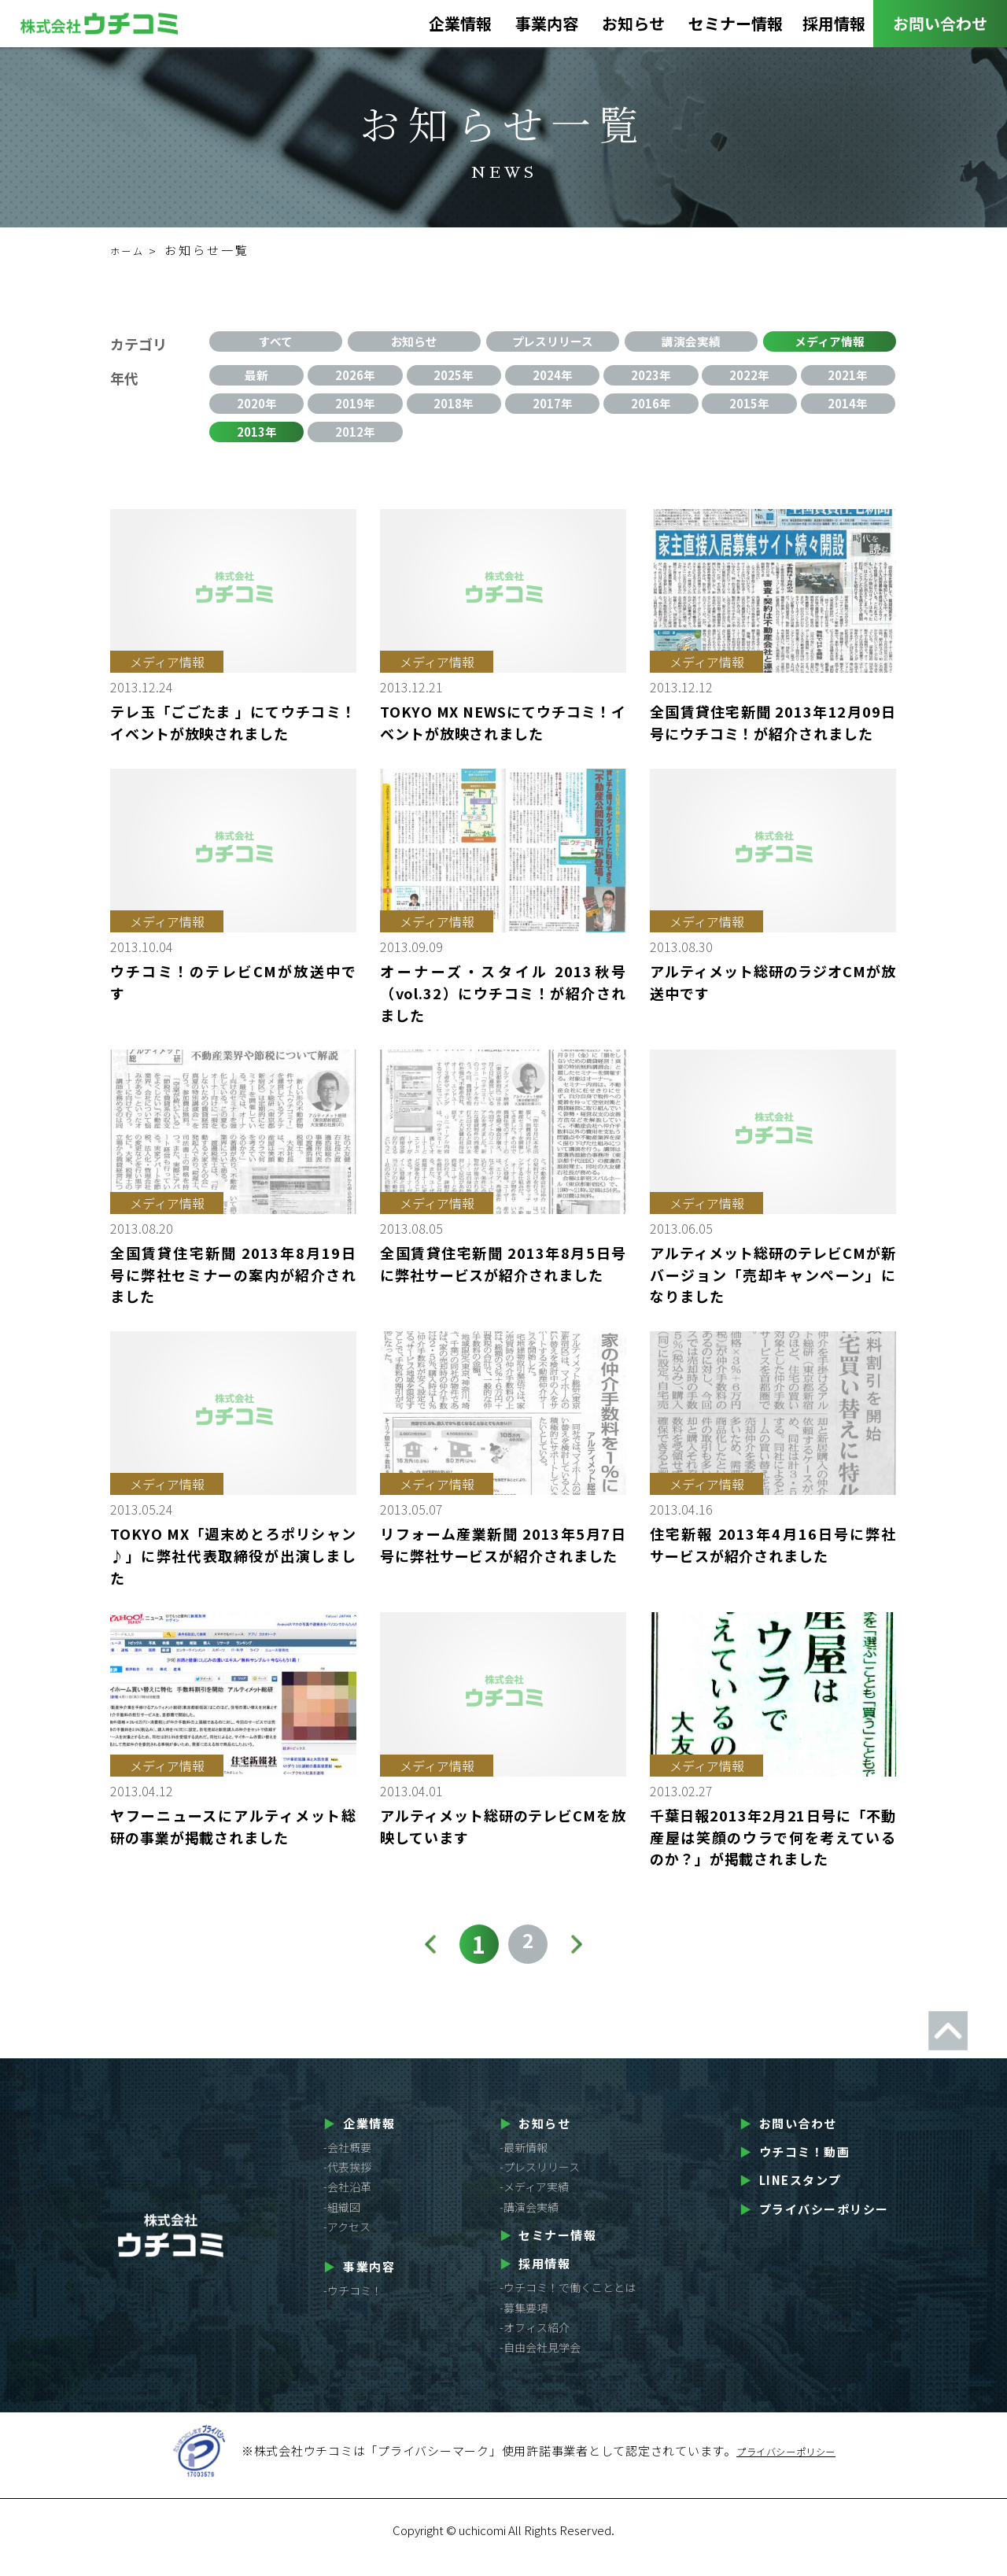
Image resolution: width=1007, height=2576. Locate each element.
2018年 (454, 410)
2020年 (256, 410)
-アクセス (347, 2242)
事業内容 (546, 27)
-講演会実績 (529, 2222)
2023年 (650, 377)
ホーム (131, 250)
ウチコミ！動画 (795, 2167)
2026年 (355, 377)
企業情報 (460, 27)
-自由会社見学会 (540, 2363)
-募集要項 (524, 2323)
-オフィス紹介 (535, 2342)
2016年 (650, 410)
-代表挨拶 (347, 2182)
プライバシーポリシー (814, 2224)
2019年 (355, 410)
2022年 (749, 377)
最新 (256, 377)
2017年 (552, 410)
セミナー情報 (735, 27)
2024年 (552, 377)
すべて (276, 344)
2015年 (749, 410)
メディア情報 (830, 344)
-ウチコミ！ (352, 2306)
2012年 (355, 444)
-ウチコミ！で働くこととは (568, 2303)
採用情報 (833, 27)
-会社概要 (347, 2163)
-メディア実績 (534, 2202)
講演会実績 (691, 344)
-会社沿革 (347, 2202)
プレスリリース (553, 344)
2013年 (256, 444)
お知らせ (633, 27)
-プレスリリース (540, 2182)
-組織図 (341, 2222)
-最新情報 (524, 2163)
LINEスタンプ (791, 2195)
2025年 (454, 377)
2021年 (848, 377)
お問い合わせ (940, 23)
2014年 (848, 410)
